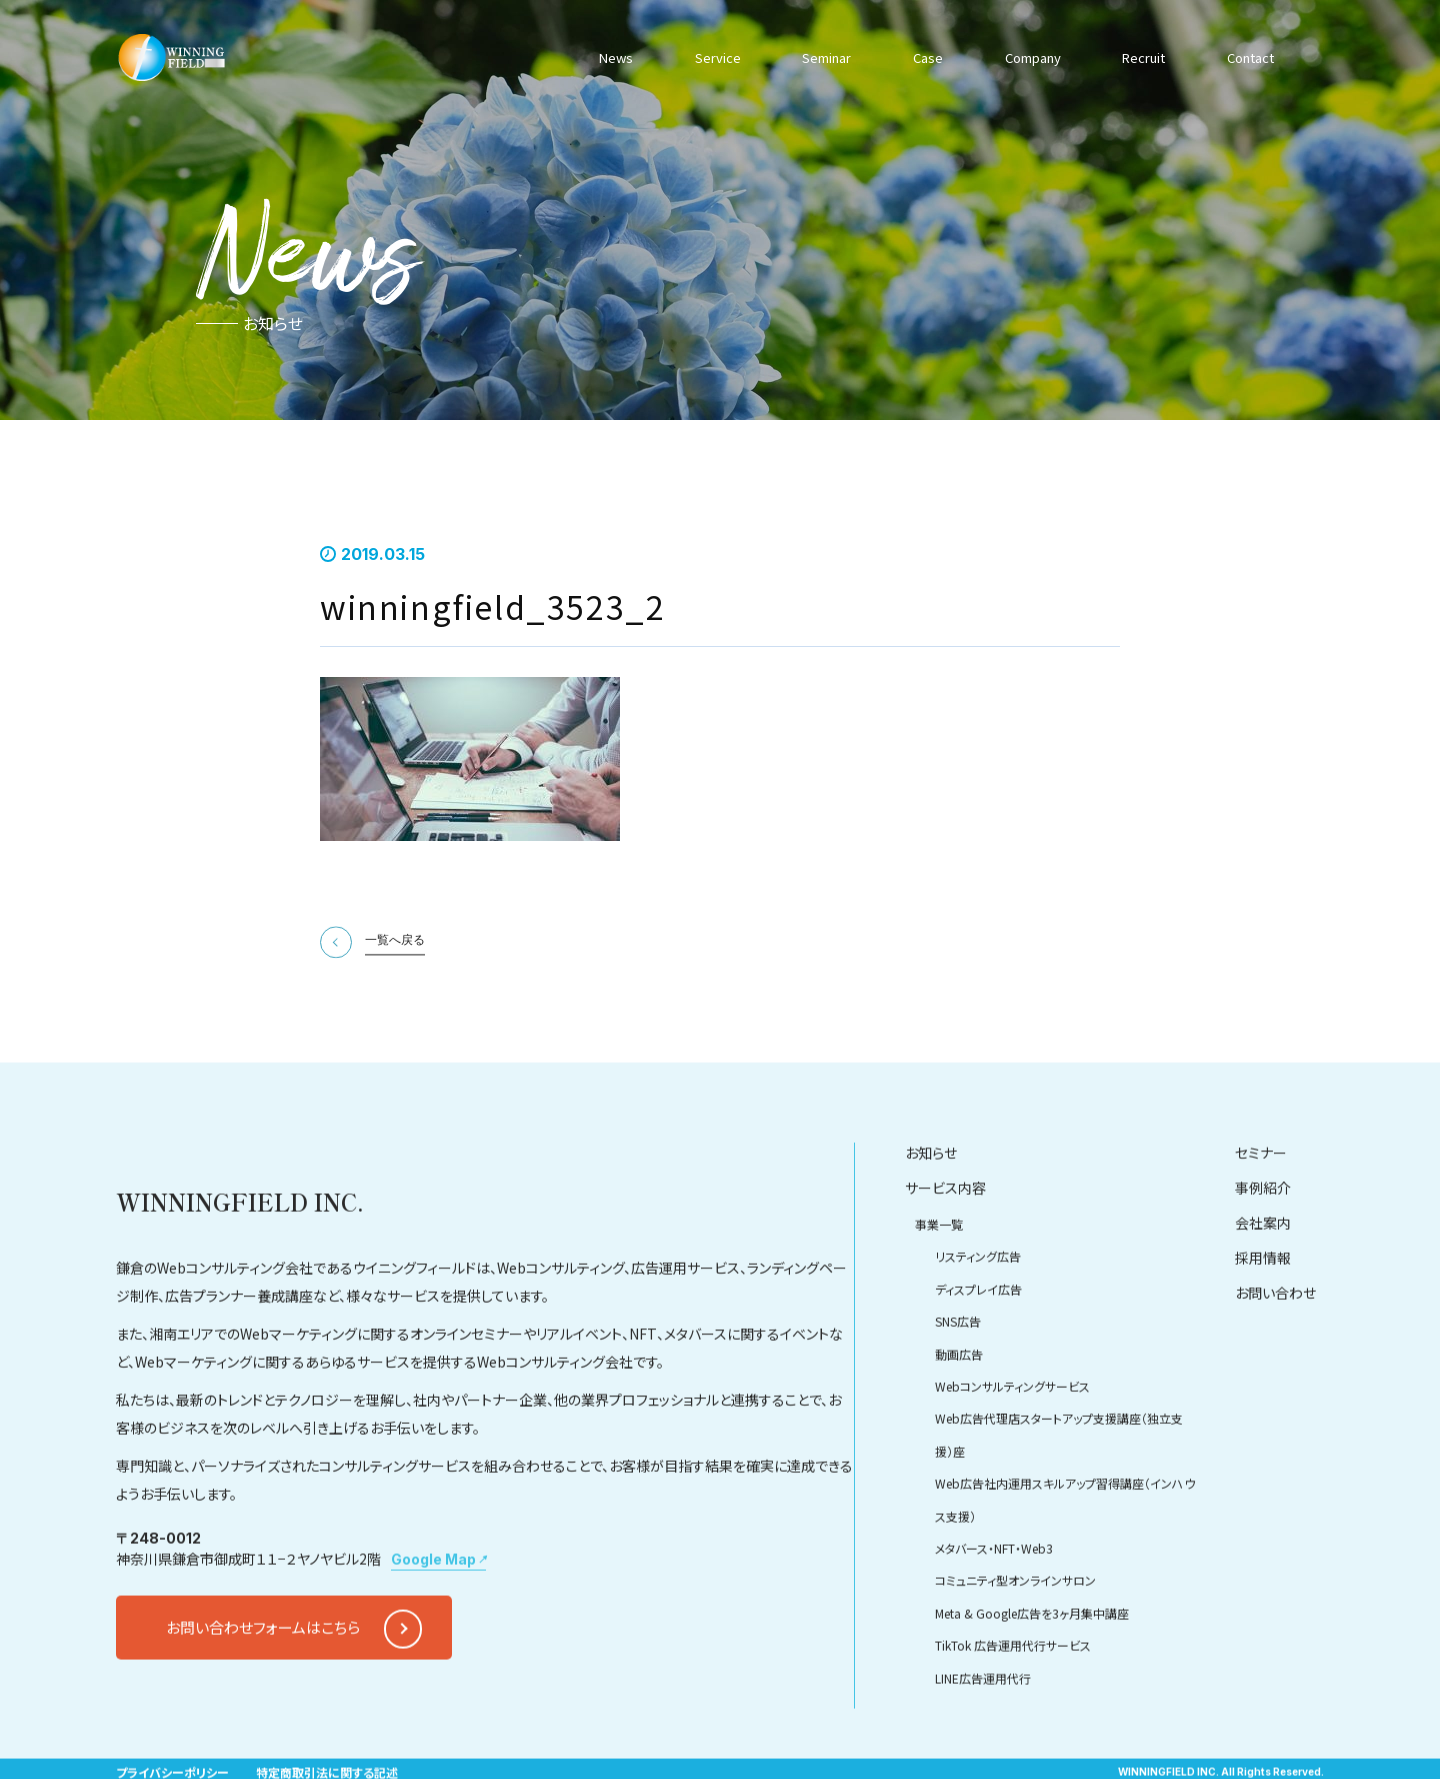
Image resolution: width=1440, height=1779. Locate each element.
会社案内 (1263, 1279)
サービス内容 (945, 1244)
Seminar (822, 57)
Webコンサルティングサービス (1012, 1441)
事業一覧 (939, 1280)
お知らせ (931, 1209)
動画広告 (959, 1409)
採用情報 (1263, 1314)
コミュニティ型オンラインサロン (1015, 1636)
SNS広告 (958, 1377)
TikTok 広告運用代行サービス (1013, 1701)
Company (1027, 57)
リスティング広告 (978, 1312)
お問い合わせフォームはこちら (263, 1683)
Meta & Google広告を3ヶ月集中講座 (1032, 1668)
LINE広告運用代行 (983, 1733)
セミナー (1261, 1209)
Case (923, 57)
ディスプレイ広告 (978, 1344)
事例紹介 (1263, 1244)
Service (715, 57)
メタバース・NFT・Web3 (994, 1603)
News (617, 57)
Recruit (1139, 57)
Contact (1247, 57)
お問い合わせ (1275, 1349)
